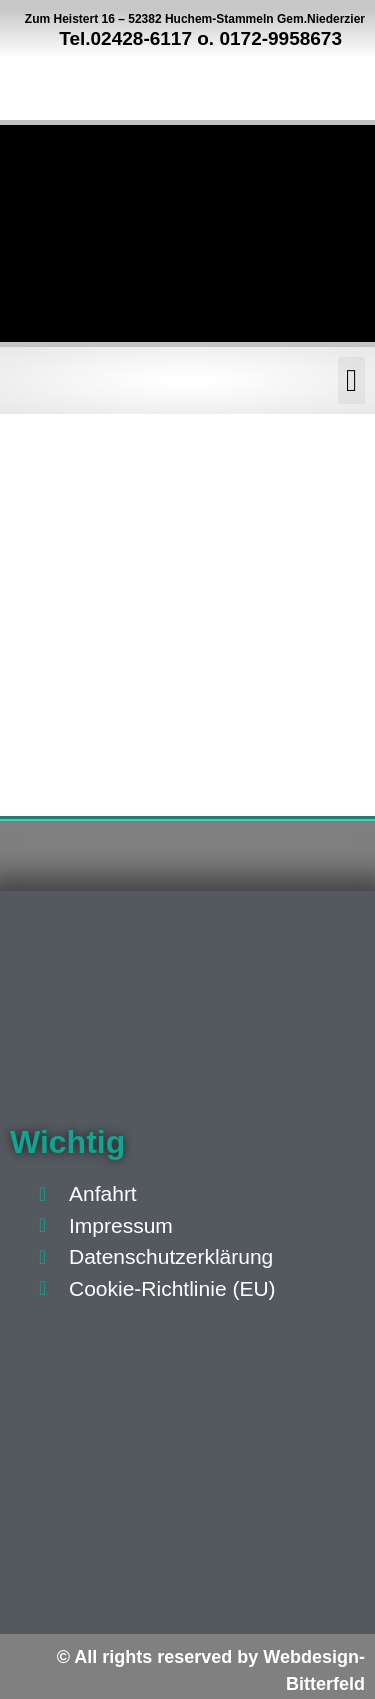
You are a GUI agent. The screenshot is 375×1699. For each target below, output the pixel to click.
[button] (351, 380)
